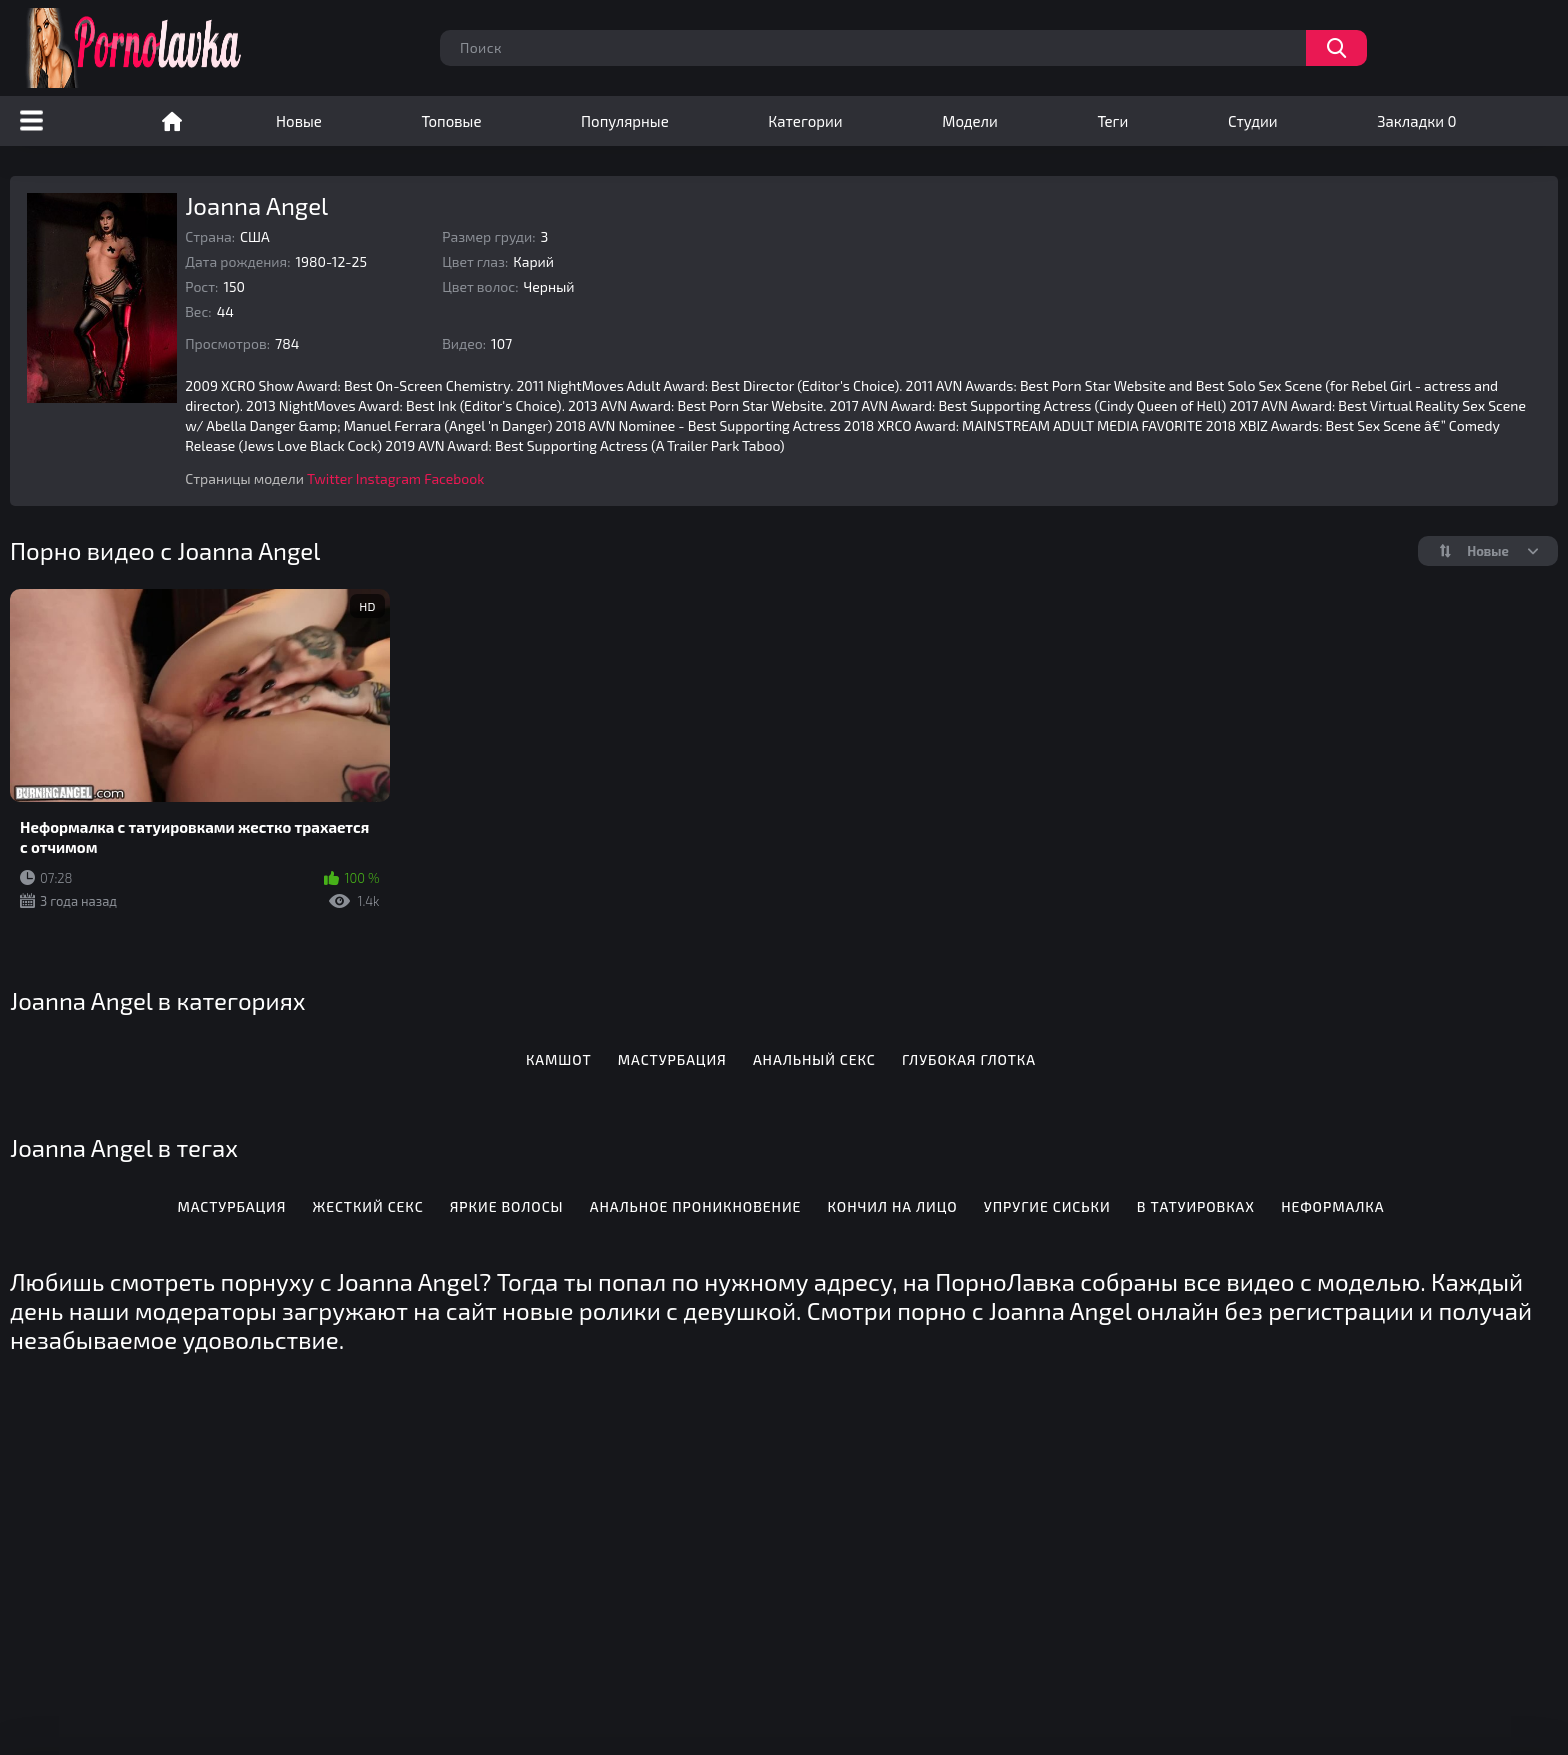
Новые (299, 121)
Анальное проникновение (696, 1206)
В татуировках (1196, 1206)
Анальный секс (814, 1059)
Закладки (1416, 121)
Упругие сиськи (1047, 1206)
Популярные (625, 121)
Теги (1112, 121)
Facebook (454, 478)
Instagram (388, 478)
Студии (1253, 121)
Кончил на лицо (893, 1206)
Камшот (559, 1059)
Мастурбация (672, 1059)
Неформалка (1332, 1206)
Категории (805, 121)
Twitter (330, 478)
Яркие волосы (507, 1206)
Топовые (451, 121)
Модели (970, 121)
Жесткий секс (368, 1206)
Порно (172, 121)
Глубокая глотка (969, 1059)
